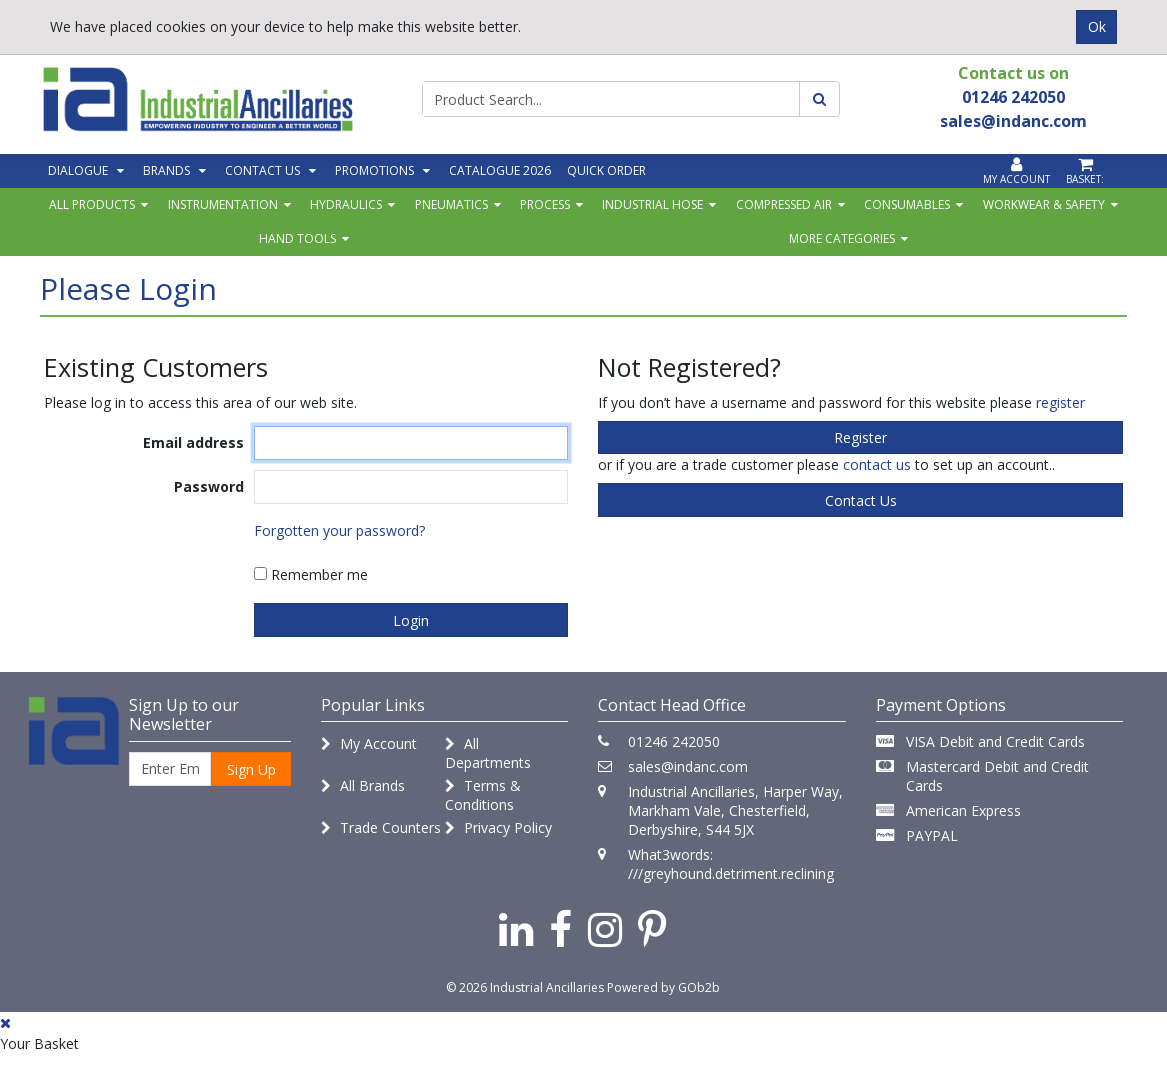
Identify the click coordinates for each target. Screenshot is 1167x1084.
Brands (166, 170)
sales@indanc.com (688, 766)
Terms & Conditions (483, 795)
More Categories (842, 238)
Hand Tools (297, 238)
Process (545, 204)
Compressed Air (784, 204)
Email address (193, 442)
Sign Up (251, 769)
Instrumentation (223, 204)
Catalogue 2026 (500, 170)
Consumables (907, 204)
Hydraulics (346, 204)
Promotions (374, 170)
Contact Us (262, 170)
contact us (877, 464)
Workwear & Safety (1044, 204)
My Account (369, 743)
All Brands (363, 785)
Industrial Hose (652, 204)
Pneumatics (451, 204)
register (1060, 402)
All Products (92, 204)
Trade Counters (381, 827)
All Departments (488, 753)
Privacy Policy (498, 827)
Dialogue (78, 170)
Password (209, 486)
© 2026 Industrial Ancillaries (525, 987)
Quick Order (606, 170)
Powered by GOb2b (663, 987)
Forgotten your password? (339, 530)
